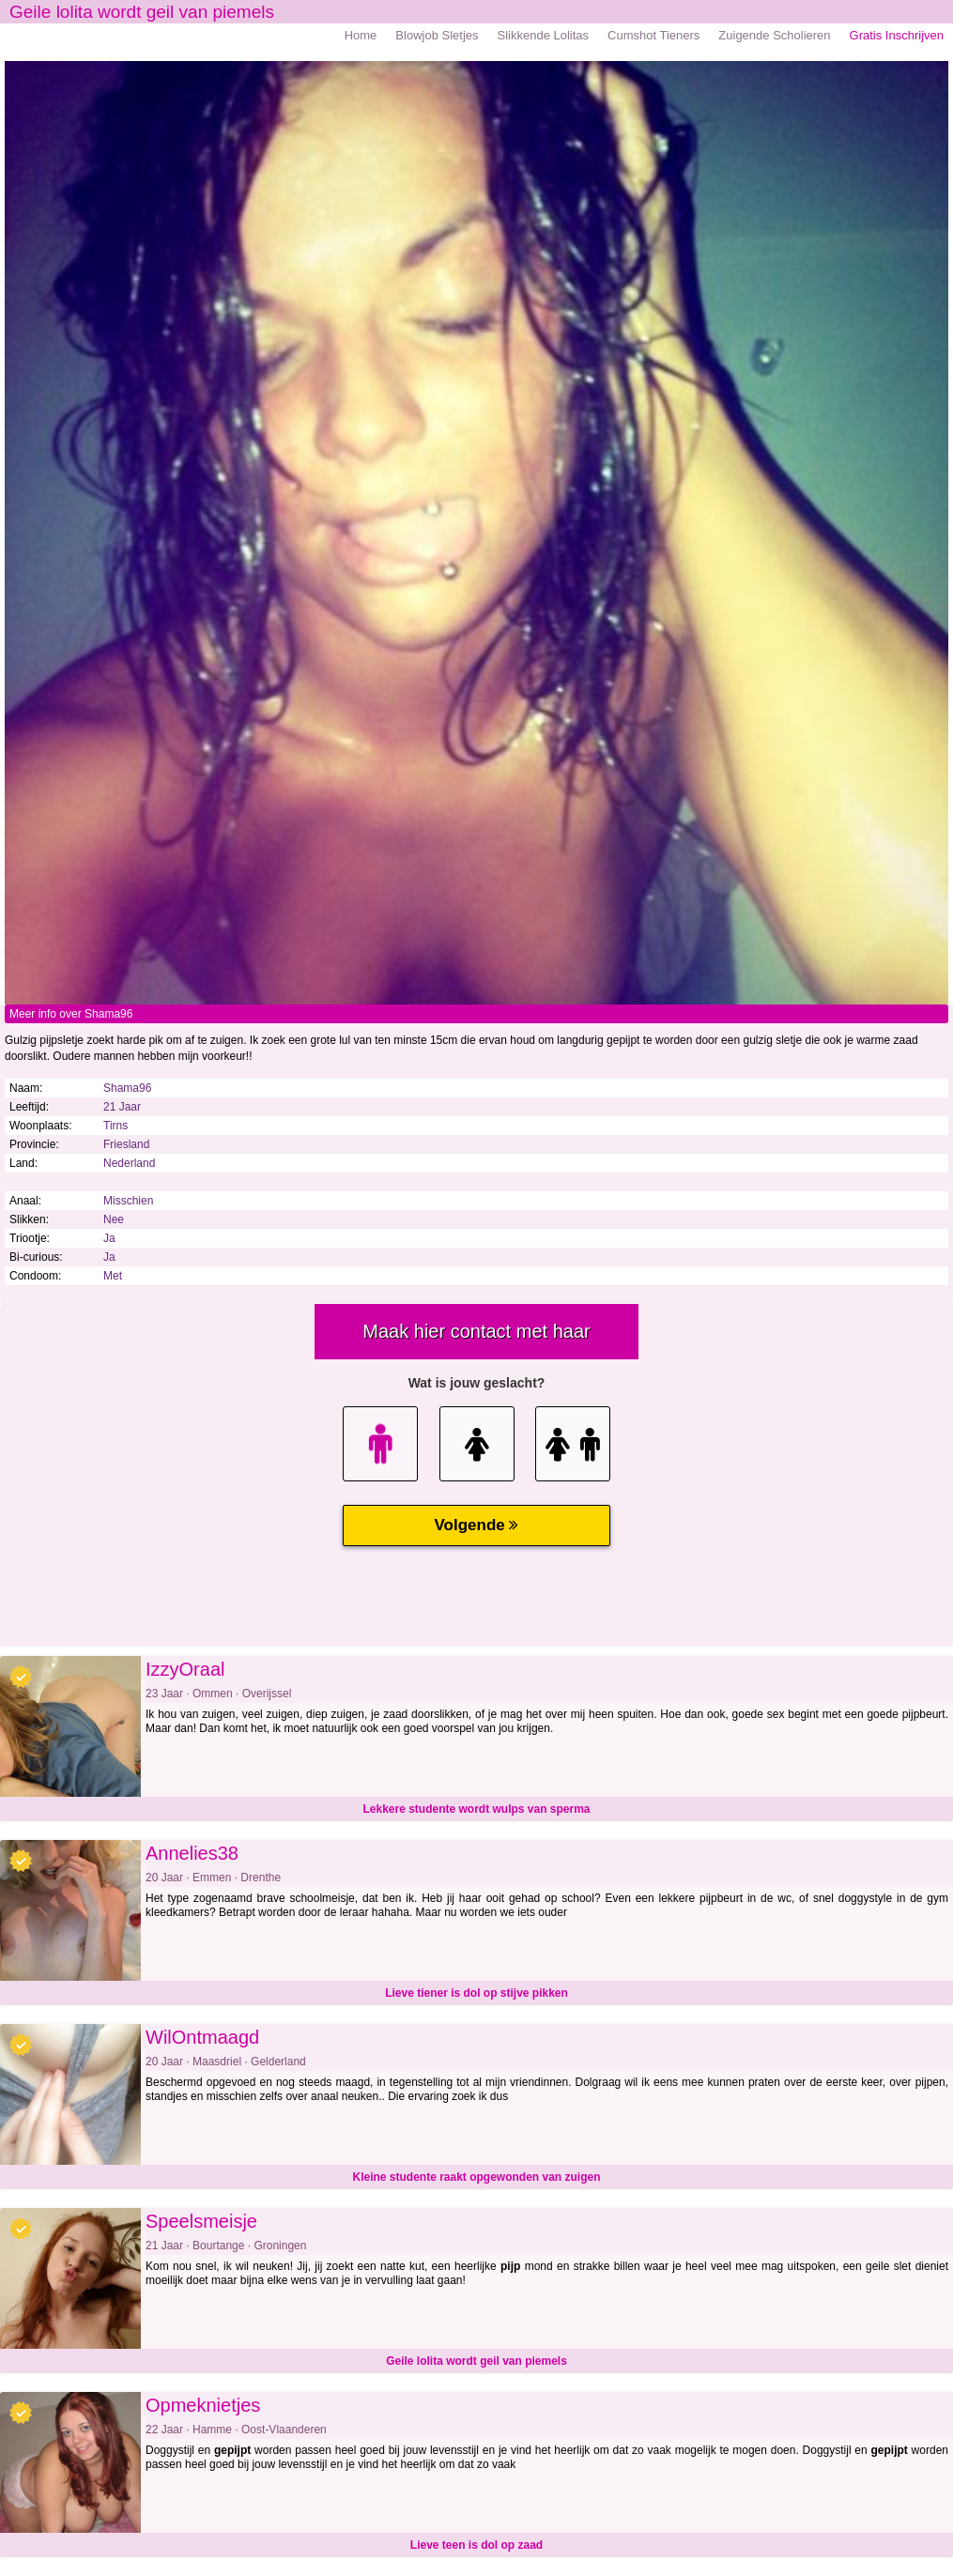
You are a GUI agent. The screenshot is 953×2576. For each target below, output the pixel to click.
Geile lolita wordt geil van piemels (476, 2361)
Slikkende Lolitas (544, 35)
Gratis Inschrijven (897, 35)
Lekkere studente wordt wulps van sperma (476, 1809)
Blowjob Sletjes (436, 35)
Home (361, 35)
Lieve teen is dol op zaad (476, 2545)
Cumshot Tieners (653, 35)
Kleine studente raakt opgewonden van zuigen (476, 2177)
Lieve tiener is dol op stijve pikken (476, 1993)
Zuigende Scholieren (774, 35)
